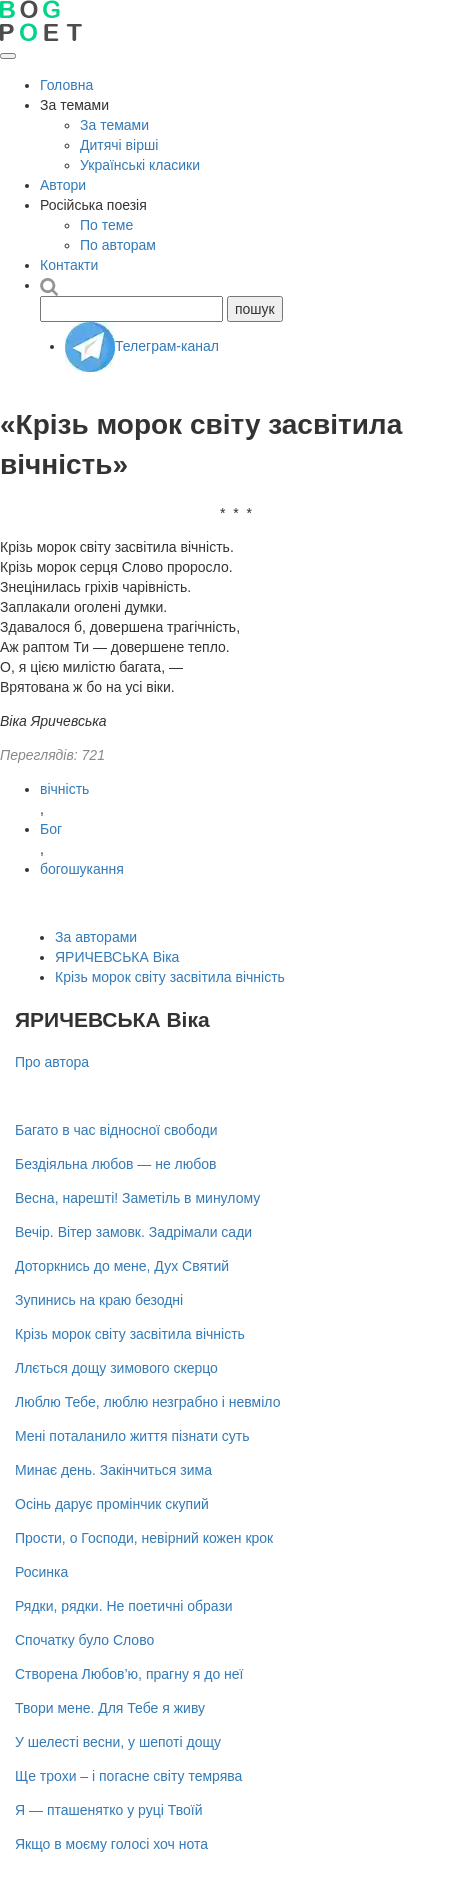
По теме (106, 225)
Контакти (69, 265)
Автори (63, 185)
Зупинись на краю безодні (99, 1300)
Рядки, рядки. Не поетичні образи (124, 1606)
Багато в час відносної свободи (116, 1130)
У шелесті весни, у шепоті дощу (118, 1742)
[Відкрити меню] (8, 56)
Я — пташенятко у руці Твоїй (108, 1810)
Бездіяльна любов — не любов (116, 1164)
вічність (64, 789)
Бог (51, 829)
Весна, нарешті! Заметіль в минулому (137, 1198)
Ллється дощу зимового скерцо (116, 1368)
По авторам (118, 245)
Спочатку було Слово (84, 1640)
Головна (66, 85)
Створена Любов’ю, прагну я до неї (129, 1674)
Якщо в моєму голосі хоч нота (111, 1844)
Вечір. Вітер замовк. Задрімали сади (133, 1232)
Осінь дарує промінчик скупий (112, 1504)
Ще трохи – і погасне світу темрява (128, 1776)
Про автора (52, 1062)
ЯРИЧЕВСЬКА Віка (117, 957)
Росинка (41, 1572)
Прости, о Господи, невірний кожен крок (144, 1538)
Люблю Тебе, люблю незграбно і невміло (147, 1402)
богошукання (82, 869)
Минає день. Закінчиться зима (113, 1470)
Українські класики (140, 165)
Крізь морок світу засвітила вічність (170, 977)
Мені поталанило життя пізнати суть (132, 1436)
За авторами (96, 937)
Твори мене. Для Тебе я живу (110, 1708)
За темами (114, 125)
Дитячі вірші (119, 145)
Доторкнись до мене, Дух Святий (122, 1266)
